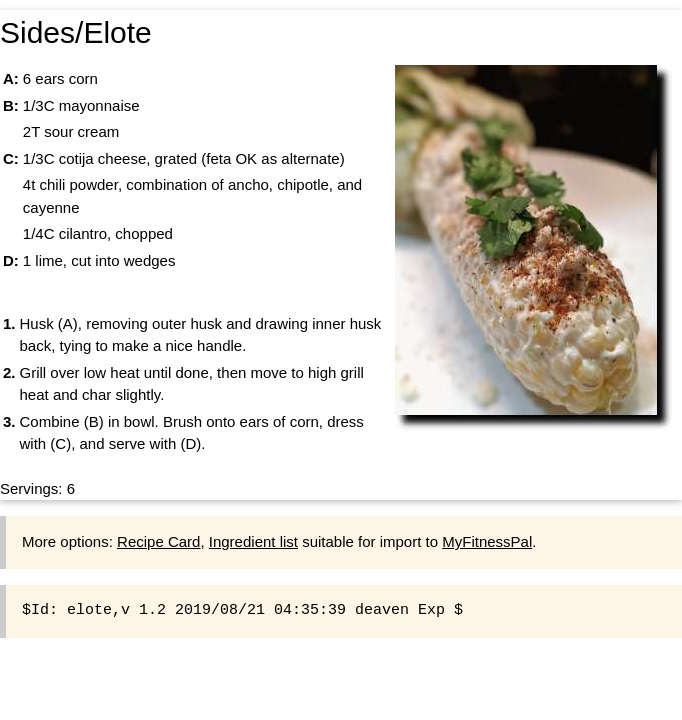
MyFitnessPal (487, 541)
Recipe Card (158, 541)
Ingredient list (253, 541)
